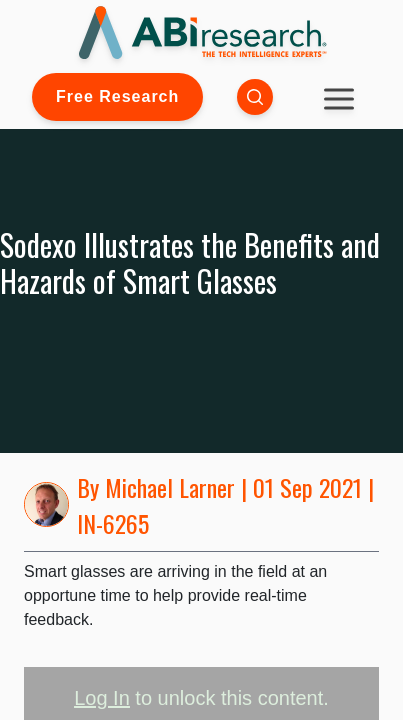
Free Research (117, 96)
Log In (102, 698)
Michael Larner (170, 487)
